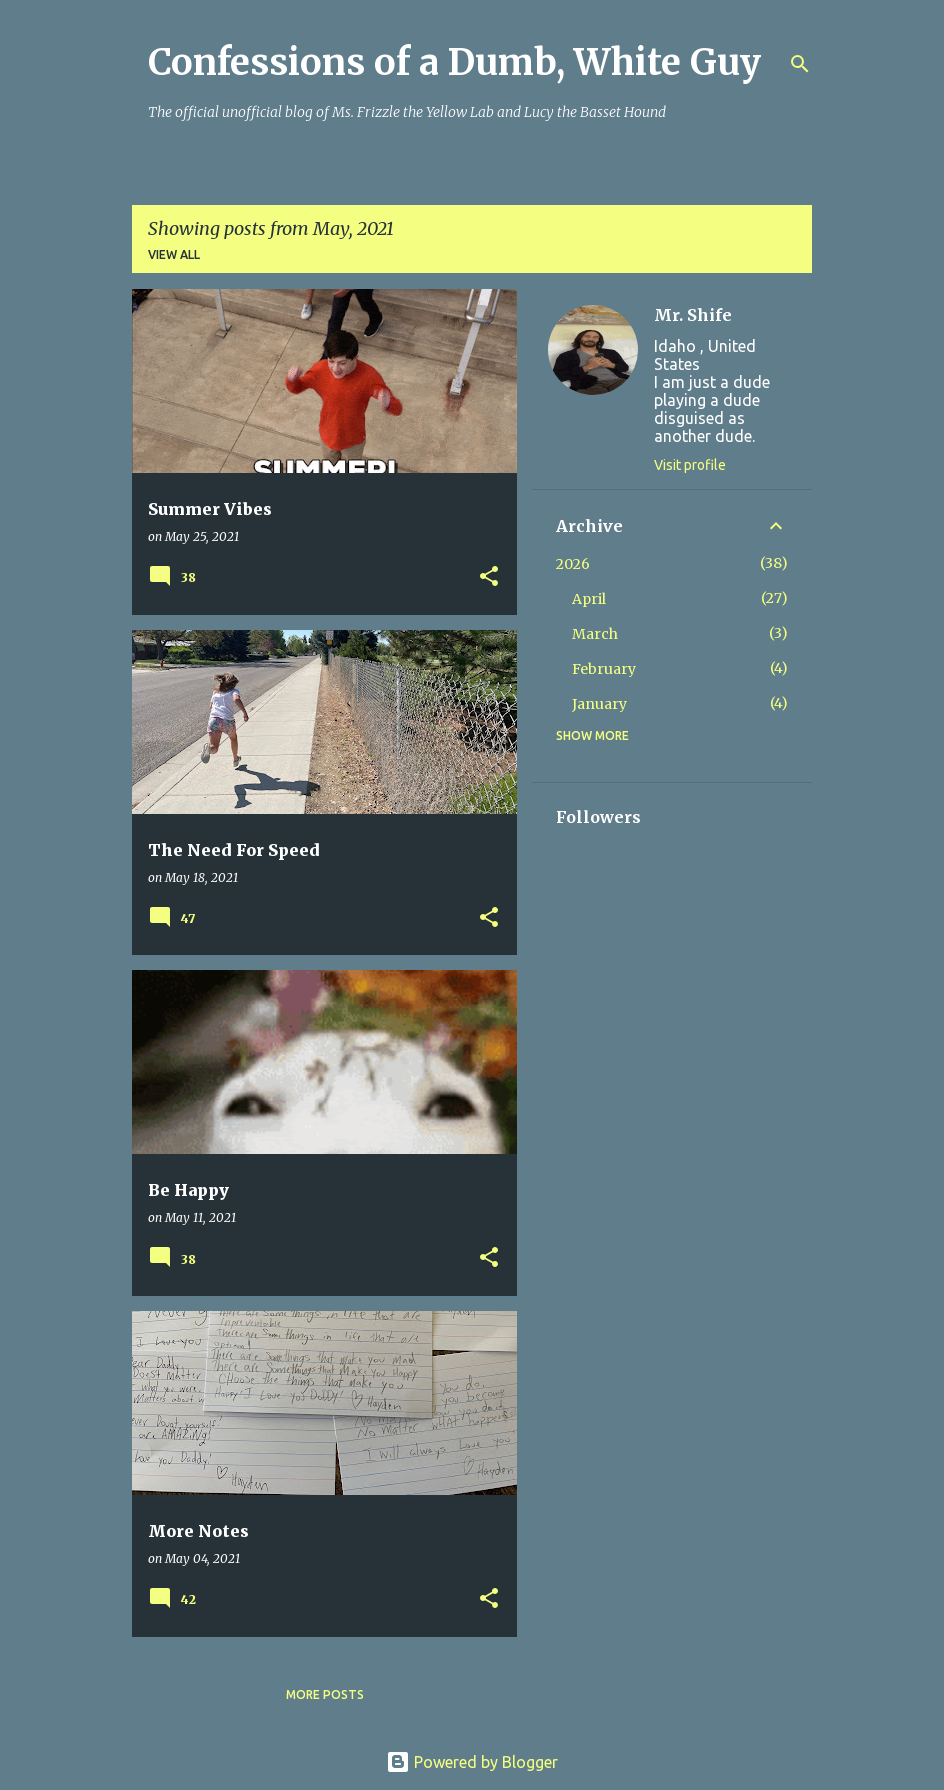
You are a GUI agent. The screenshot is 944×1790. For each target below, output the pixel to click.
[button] (489, 577)
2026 (573, 564)
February (604, 669)
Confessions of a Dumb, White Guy (454, 62)
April (589, 599)
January (599, 704)
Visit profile (690, 465)
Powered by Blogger (472, 1762)
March (595, 634)
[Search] (800, 64)
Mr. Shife (693, 315)
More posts (325, 1694)
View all (174, 254)
